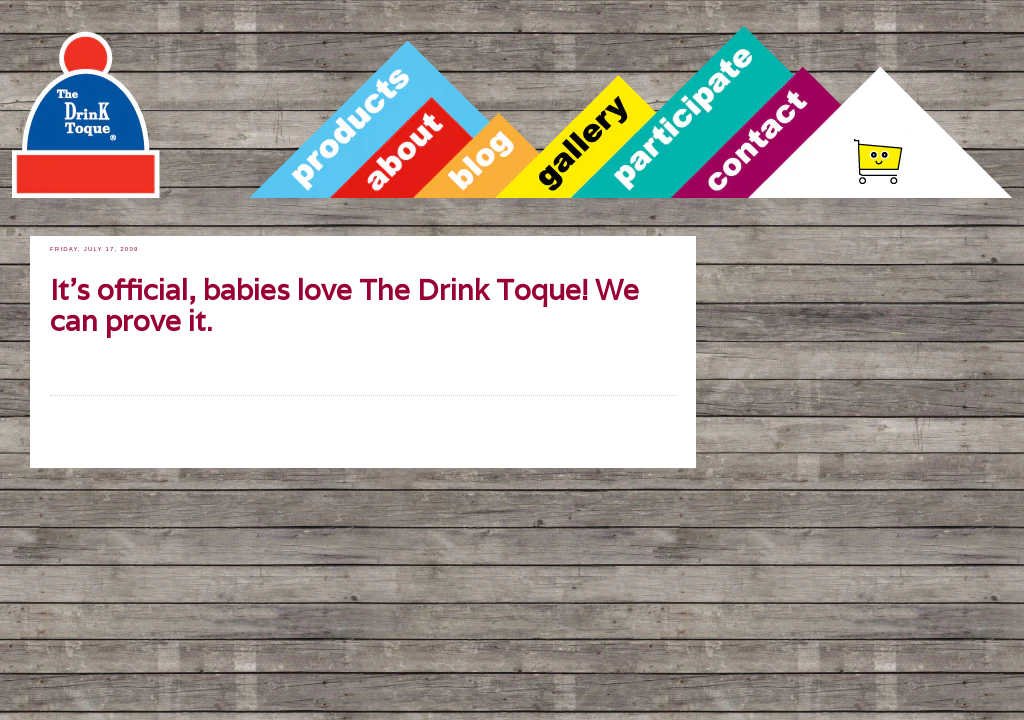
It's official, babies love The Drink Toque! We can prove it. (344, 306)
